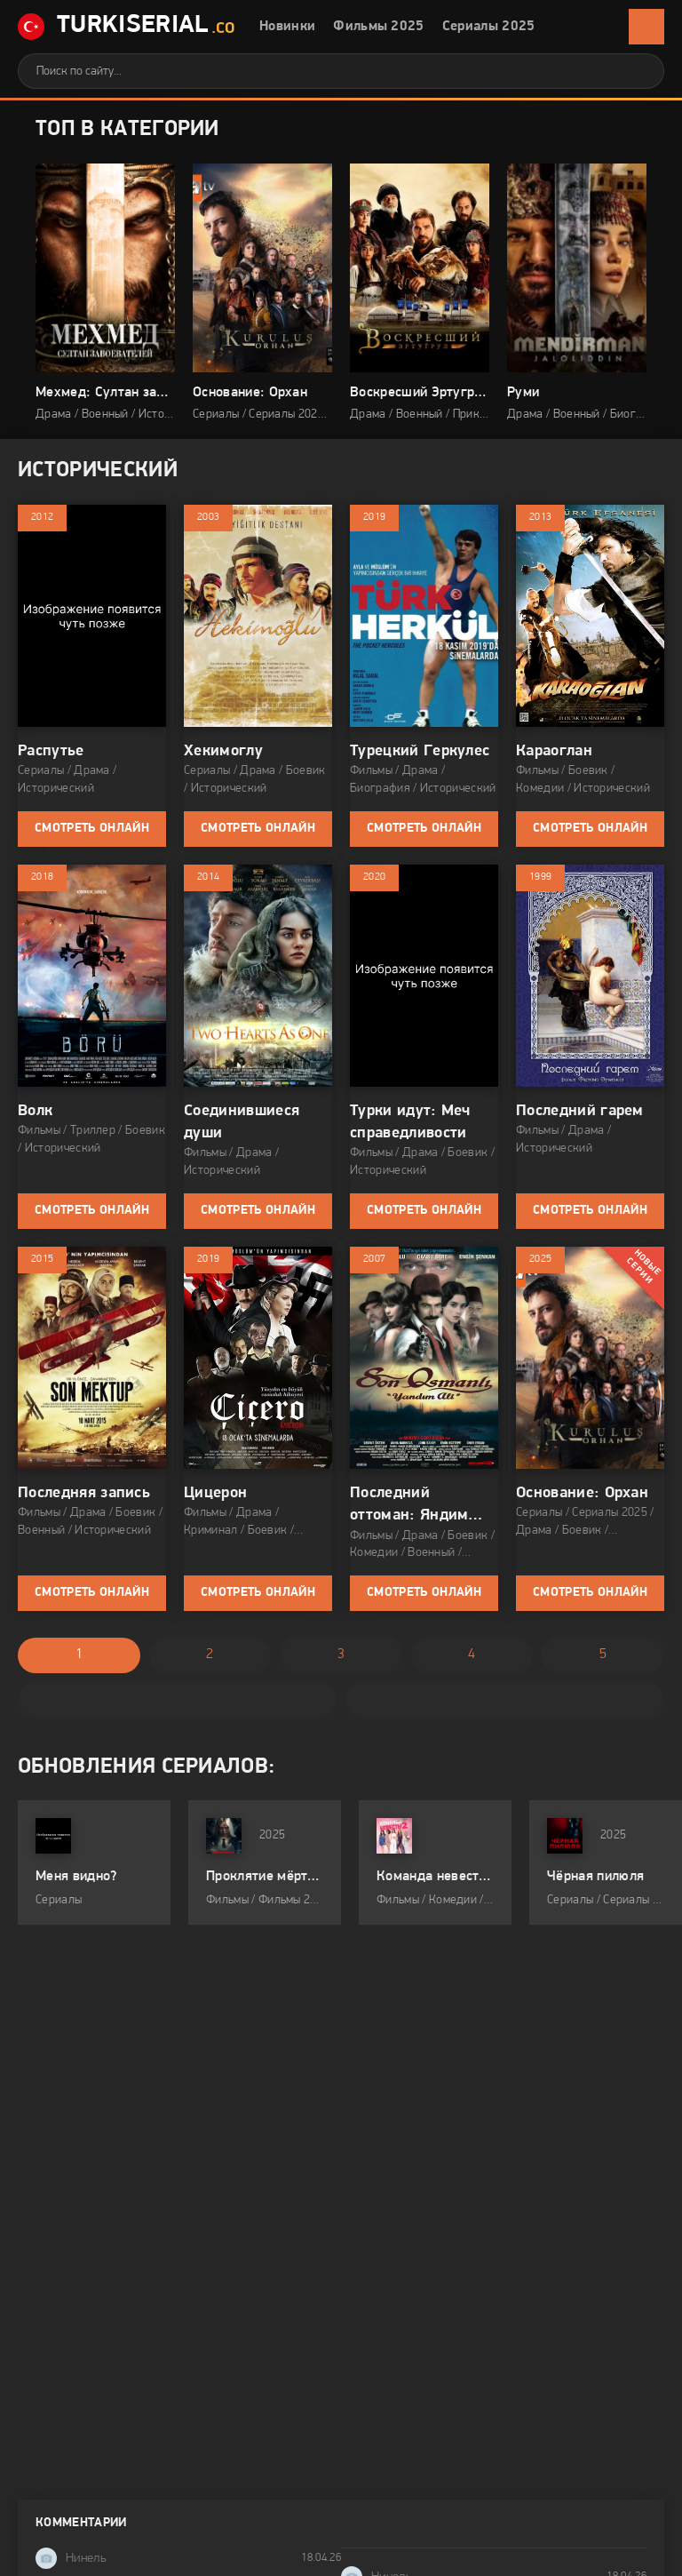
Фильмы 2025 (378, 27)
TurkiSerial (126, 27)
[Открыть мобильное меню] (646, 26)
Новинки (287, 27)
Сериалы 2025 (488, 27)
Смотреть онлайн (92, 828)
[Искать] (637, 71)
